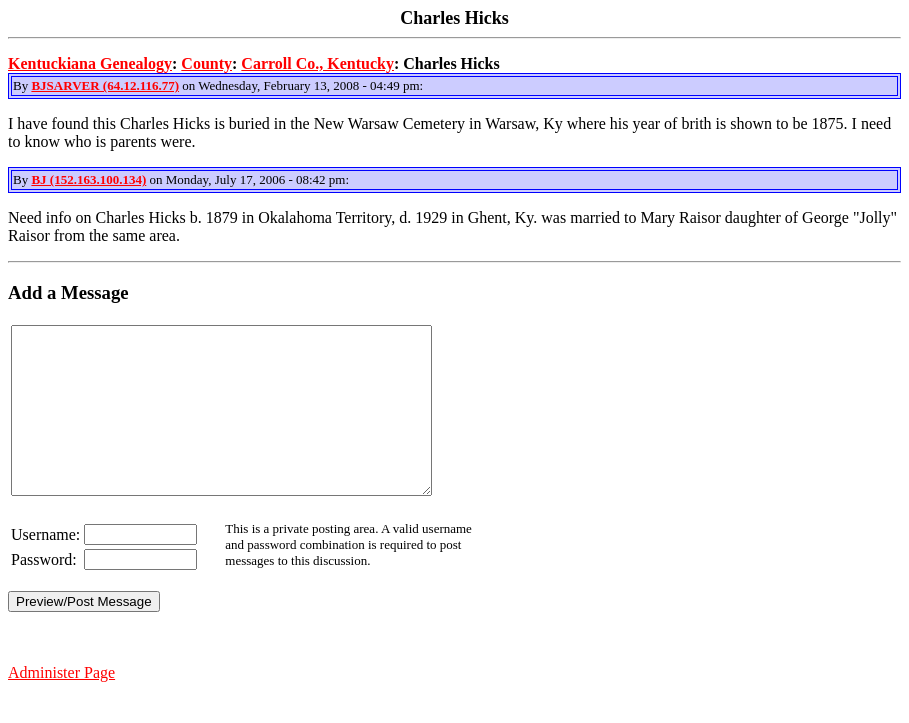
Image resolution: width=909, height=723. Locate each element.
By (22, 85)
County (206, 63)
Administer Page (61, 705)
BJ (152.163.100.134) (88, 179)
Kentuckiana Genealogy (90, 63)
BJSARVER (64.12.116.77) (105, 85)
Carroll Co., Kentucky (317, 63)
